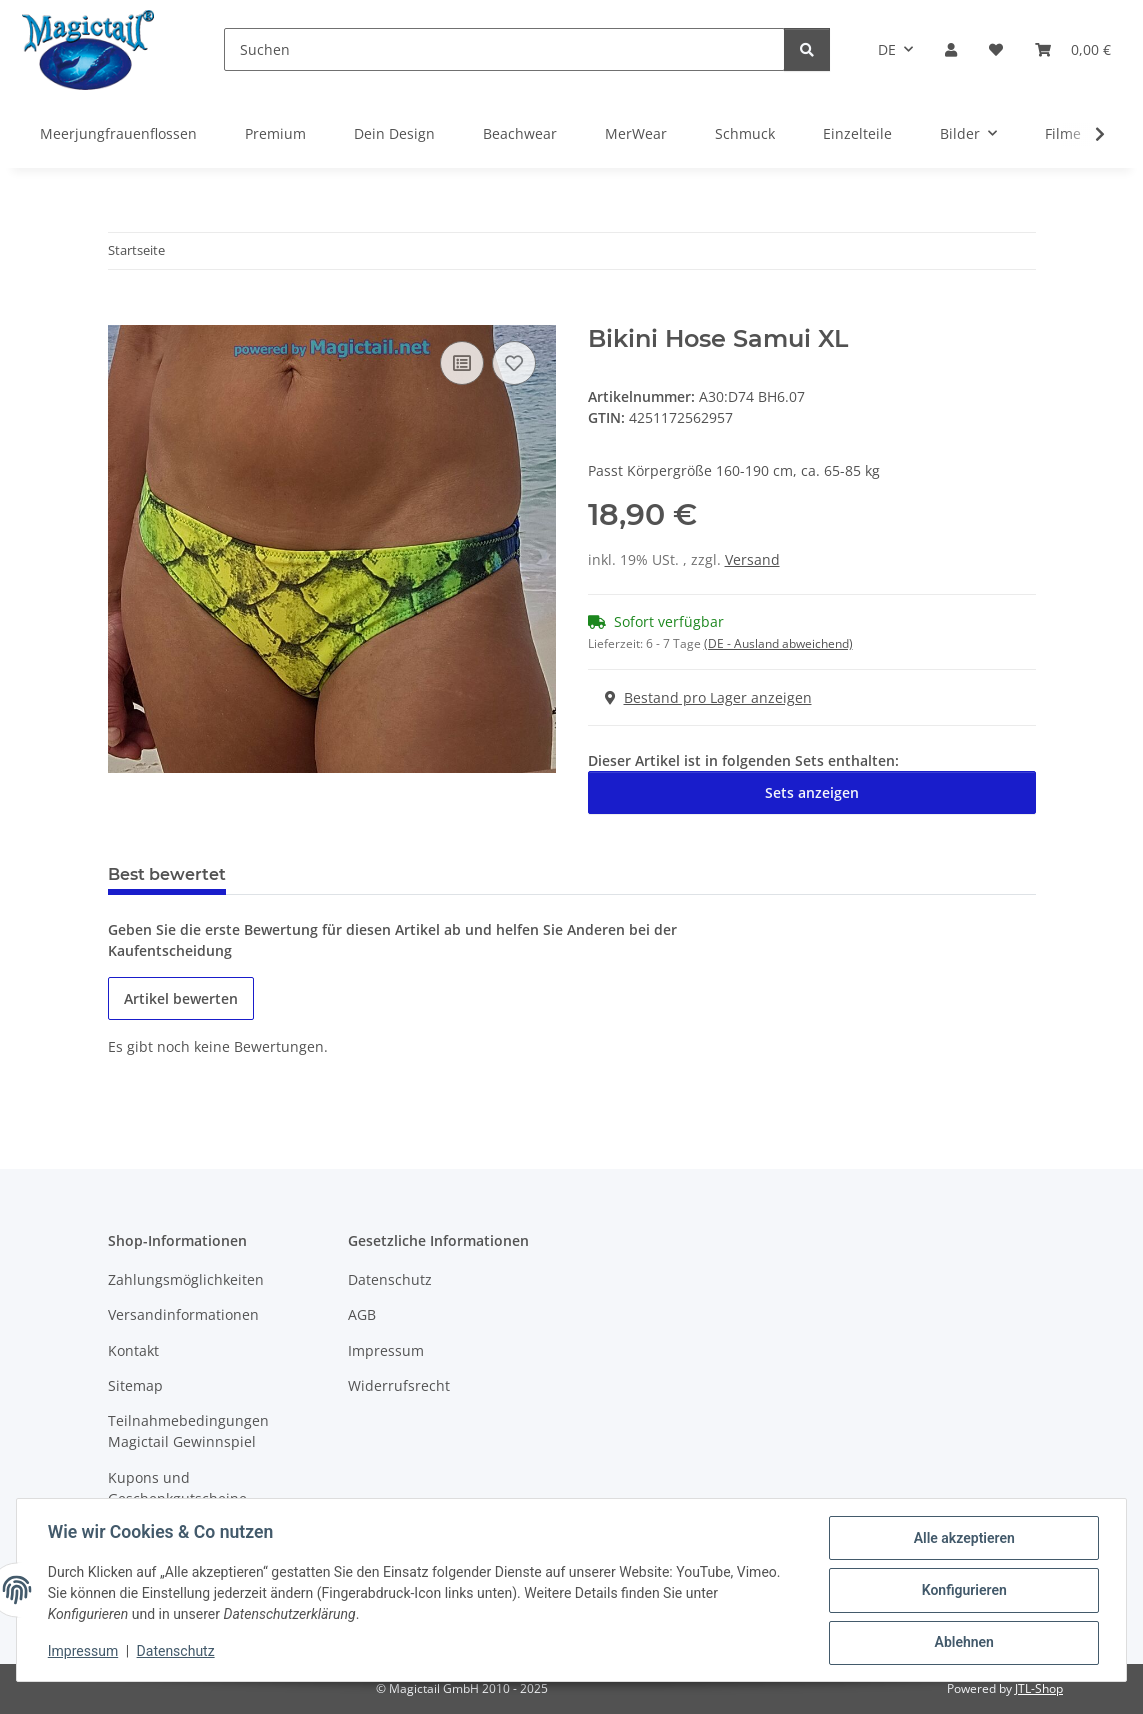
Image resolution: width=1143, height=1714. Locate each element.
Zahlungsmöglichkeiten (186, 1279)
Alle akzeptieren (962, 1539)
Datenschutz (177, 1652)
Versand (752, 559)
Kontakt (133, 1350)
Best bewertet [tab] (167, 874)
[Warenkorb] (1073, 49)
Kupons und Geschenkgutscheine (177, 1488)
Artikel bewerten (181, 998)
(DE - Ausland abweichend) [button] (778, 643)
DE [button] (887, 49)
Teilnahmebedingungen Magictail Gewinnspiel (188, 1431)
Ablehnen (962, 1643)
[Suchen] (504, 49)
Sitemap (135, 1385)
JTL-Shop (1039, 1688)
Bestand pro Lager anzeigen (708, 697)
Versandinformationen (183, 1314)
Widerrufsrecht (399, 1385)
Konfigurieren (962, 1591)
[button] (951, 49)
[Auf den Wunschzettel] (514, 363)
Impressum (84, 1652)
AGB (362, 1314)
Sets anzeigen (812, 792)
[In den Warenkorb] (124, 314)
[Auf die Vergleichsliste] (462, 363)
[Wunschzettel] (996, 49)
